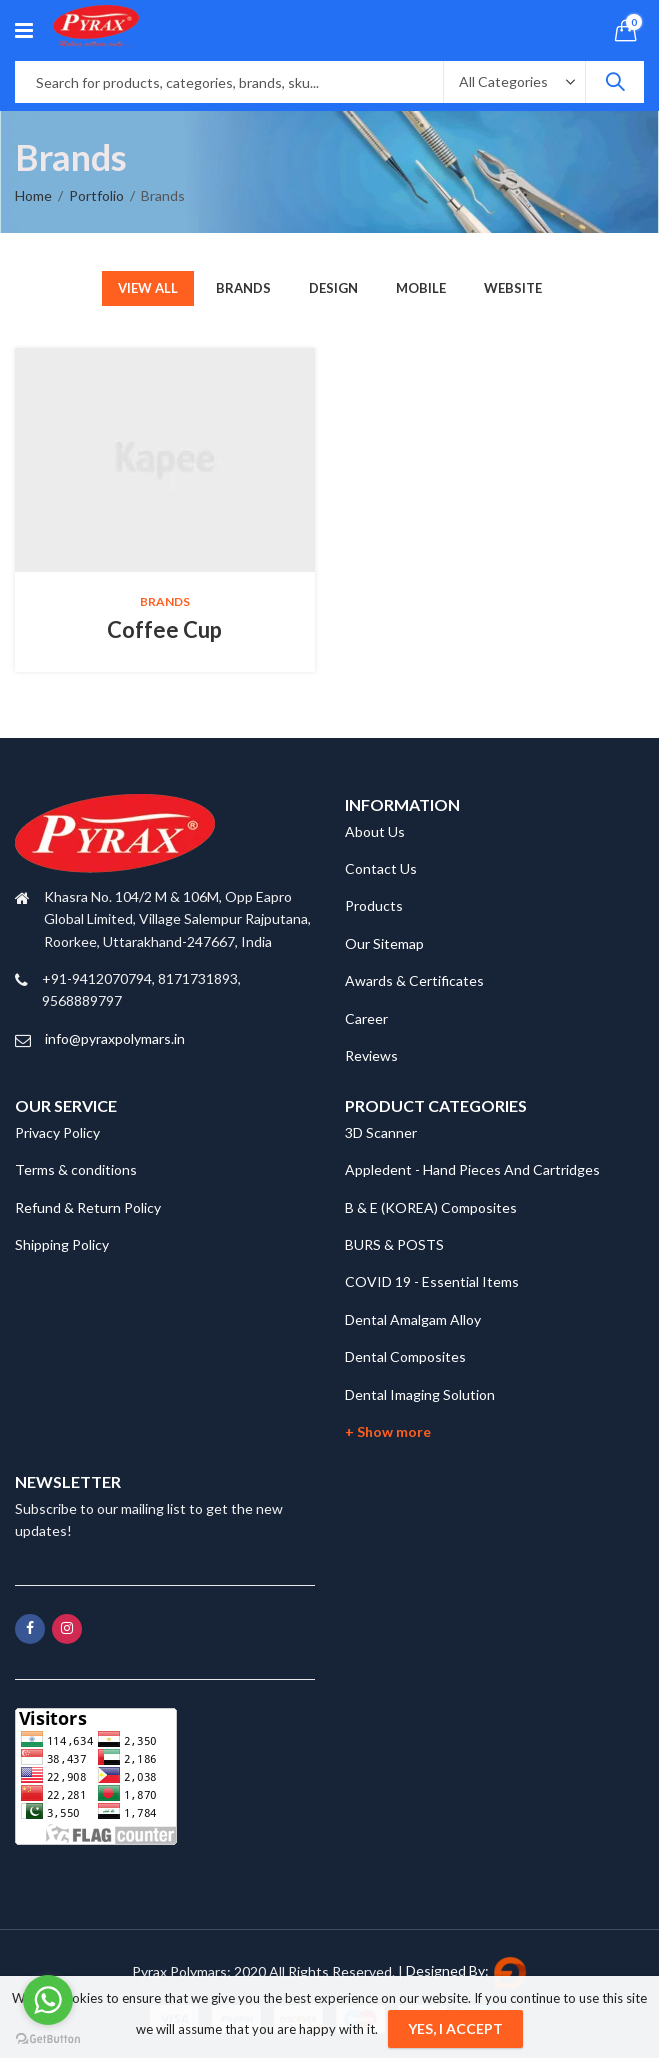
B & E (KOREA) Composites (431, 1207)
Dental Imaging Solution (420, 1394)
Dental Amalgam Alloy (413, 1319)
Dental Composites (405, 1356)
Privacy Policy (57, 1132)
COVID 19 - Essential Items (432, 1281)
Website (513, 288)
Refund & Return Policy (88, 1207)
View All (148, 288)
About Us (375, 831)
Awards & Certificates (414, 980)
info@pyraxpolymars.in (115, 1038)
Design (333, 288)
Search (615, 82)
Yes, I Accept (455, 2028)
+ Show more (388, 1431)
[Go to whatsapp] (48, 2000)
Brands (243, 288)
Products (374, 905)
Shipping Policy (62, 1244)
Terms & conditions (76, 1169)
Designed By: (467, 1970)
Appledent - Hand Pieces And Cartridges (472, 1169)
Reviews (371, 1055)
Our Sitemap (384, 943)
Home (33, 195)
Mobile (421, 288)
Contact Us (381, 868)
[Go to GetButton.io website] (48, 2038)
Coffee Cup (164, 629)
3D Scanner (381, 1132)
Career (366, 1018)
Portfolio (96, 195)
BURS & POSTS (394, 1244)
